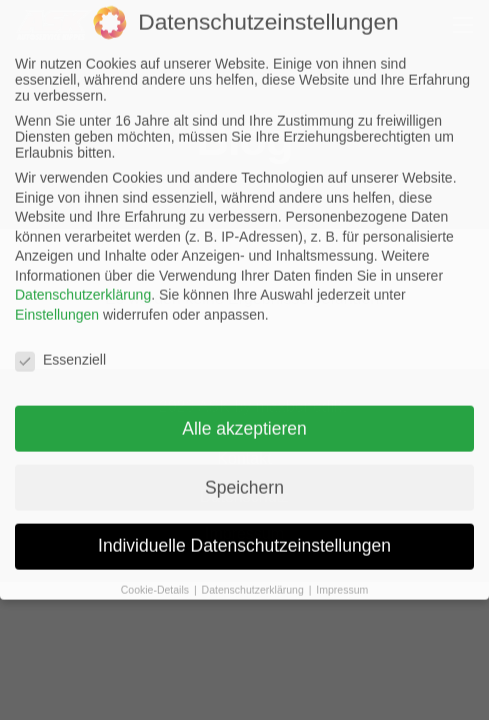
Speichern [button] (244, 468)
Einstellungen (57, 295)
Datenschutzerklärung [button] (254, 570)
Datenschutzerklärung (83, 276)
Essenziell (60, 340)
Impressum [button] (342, 570)
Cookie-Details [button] (156, 570)
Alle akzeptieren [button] (244, 409)
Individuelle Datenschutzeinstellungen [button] (244, 527)
